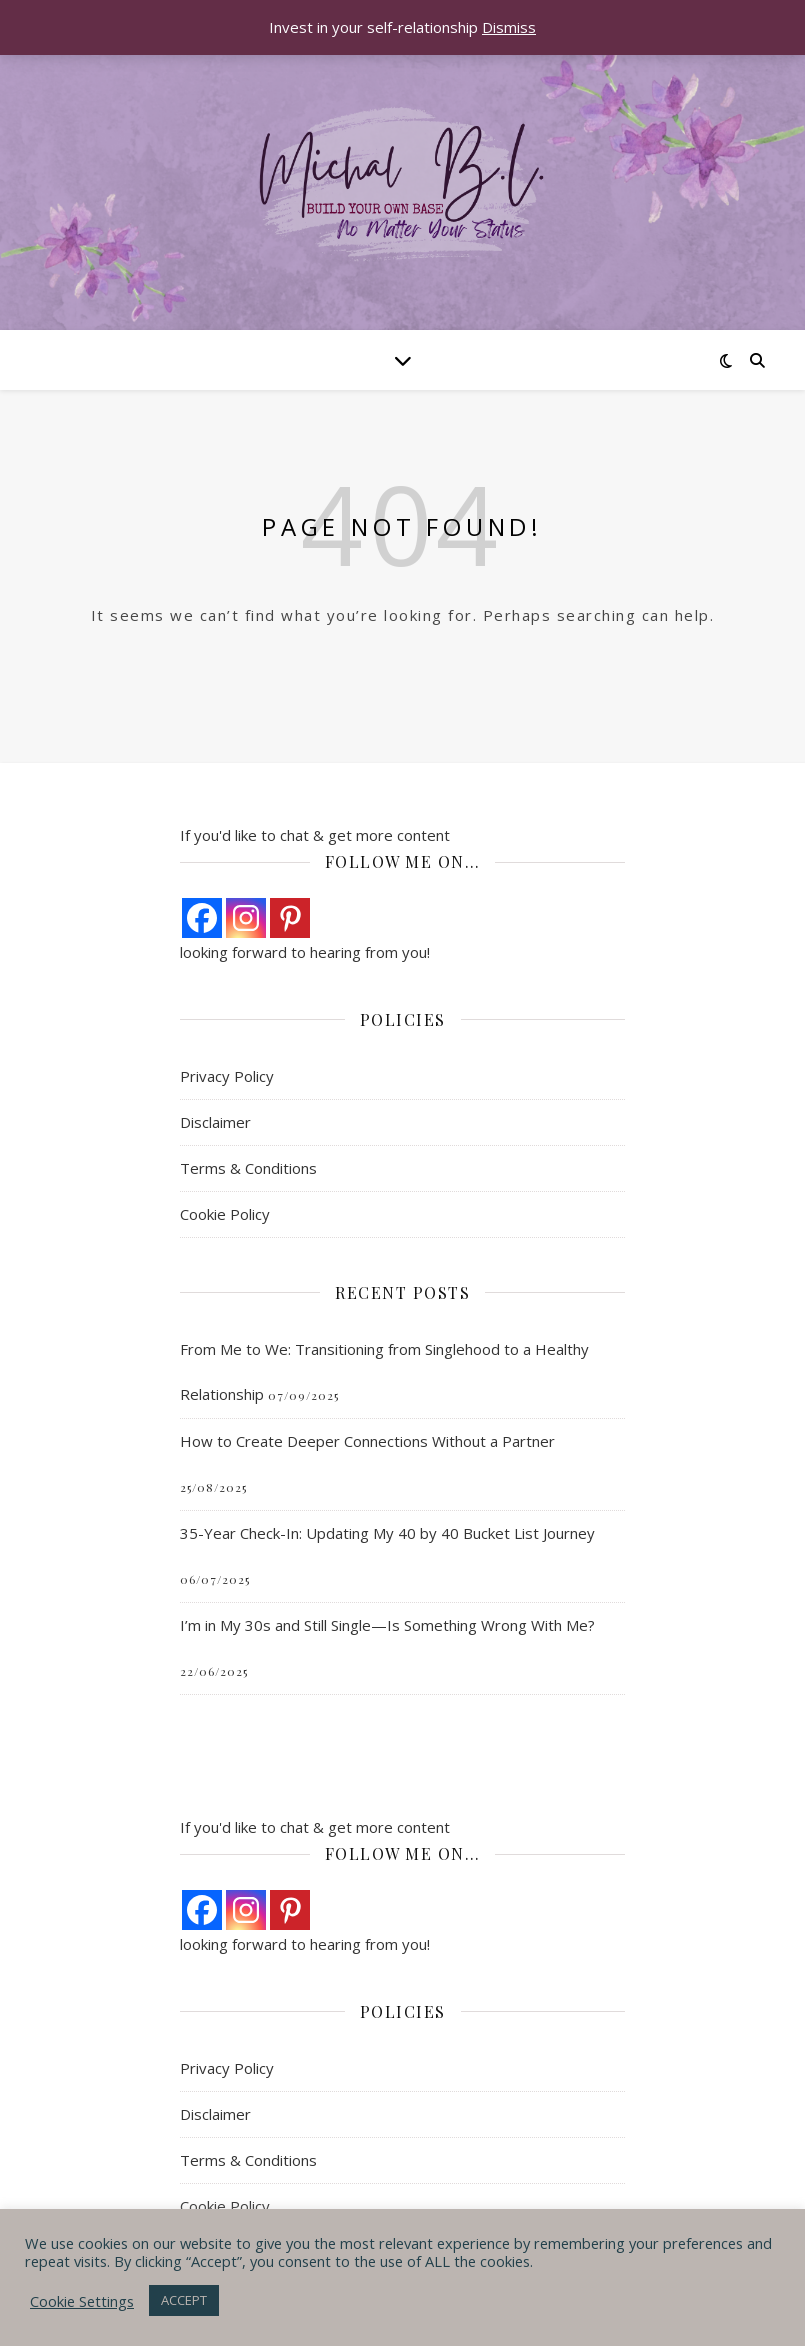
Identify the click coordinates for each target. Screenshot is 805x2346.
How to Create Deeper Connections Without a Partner (367, 1441)
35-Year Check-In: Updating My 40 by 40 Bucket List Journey (387, 1533)
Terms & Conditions (248, 1168)
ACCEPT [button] (184, 2300)
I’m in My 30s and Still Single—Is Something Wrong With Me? (387, 1625)
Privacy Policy (227, 1076)
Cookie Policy (225, 1214)
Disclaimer (215, 1122)
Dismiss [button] (509, 27)
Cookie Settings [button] (82, 2301)
